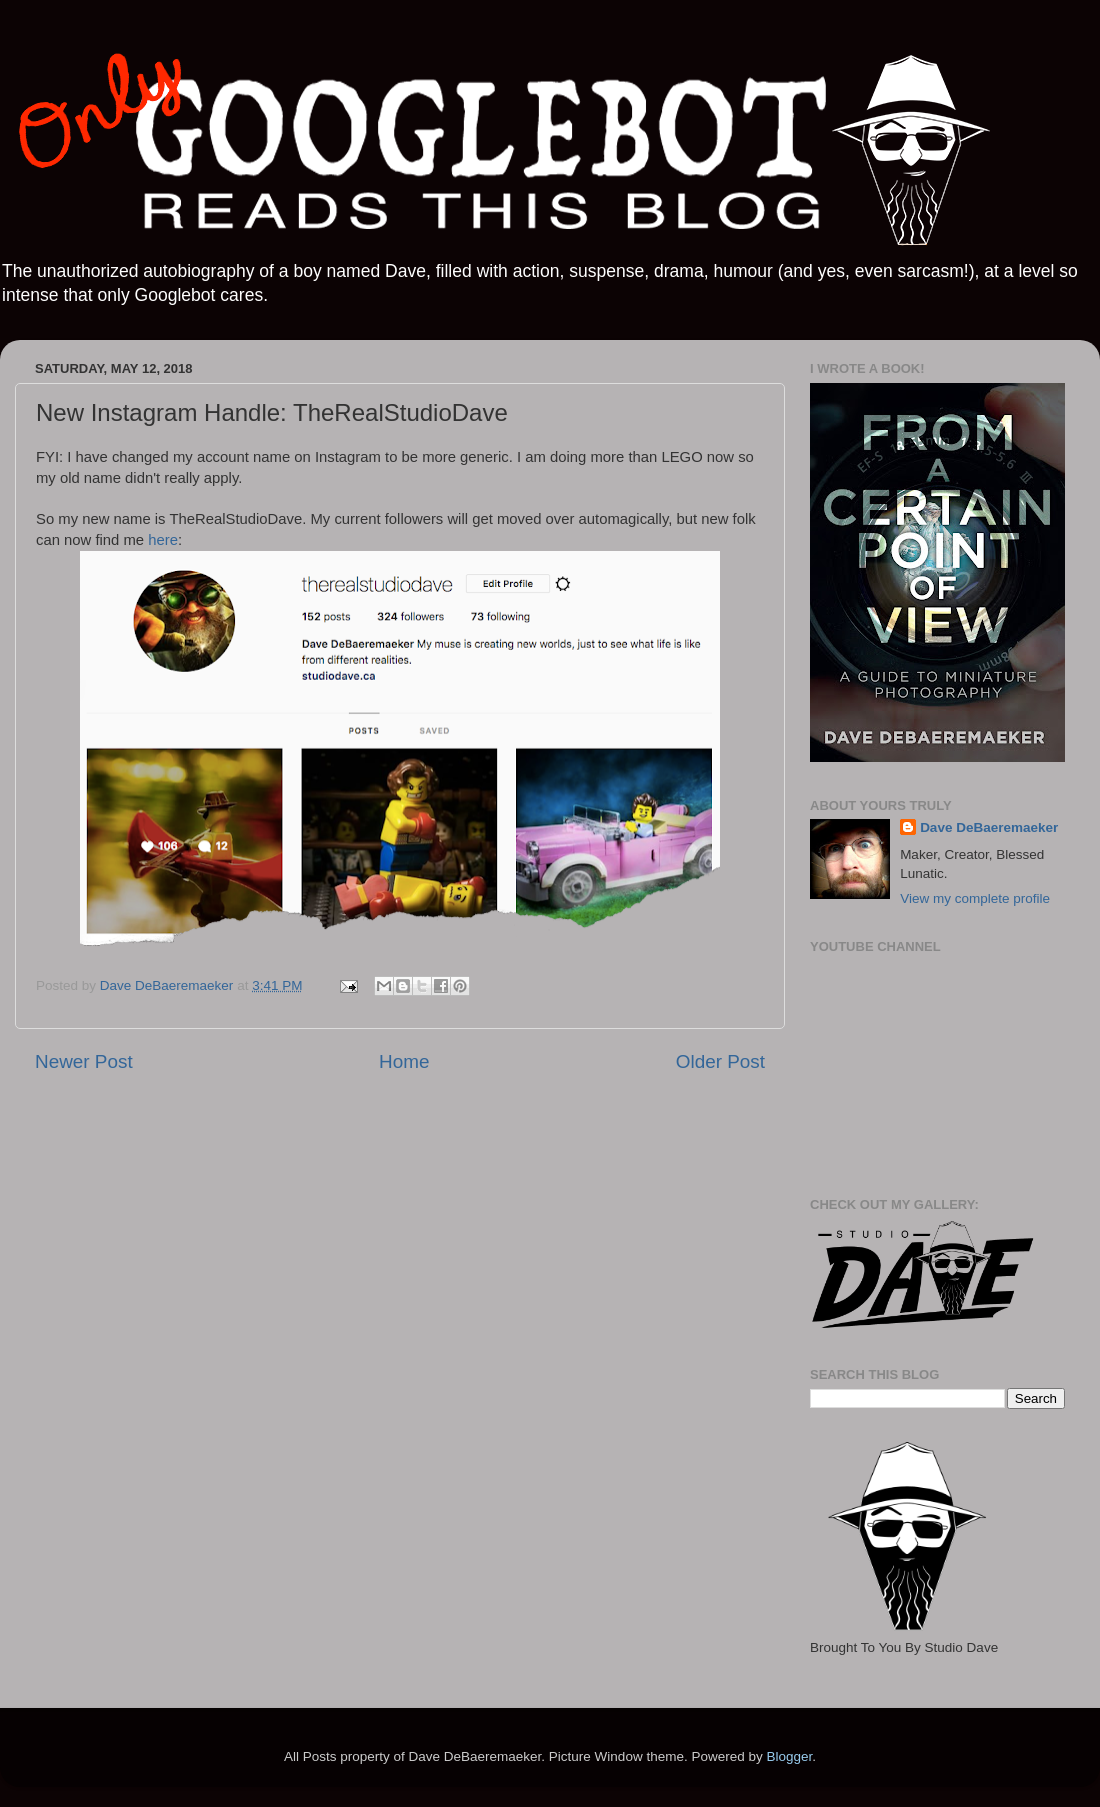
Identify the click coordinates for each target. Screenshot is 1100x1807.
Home (404, 1061)
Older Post (720, 1061)
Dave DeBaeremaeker (989, 827)
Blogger (789, 1756)
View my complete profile (975, 898)
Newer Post (84, 1061)
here (163, 540)
